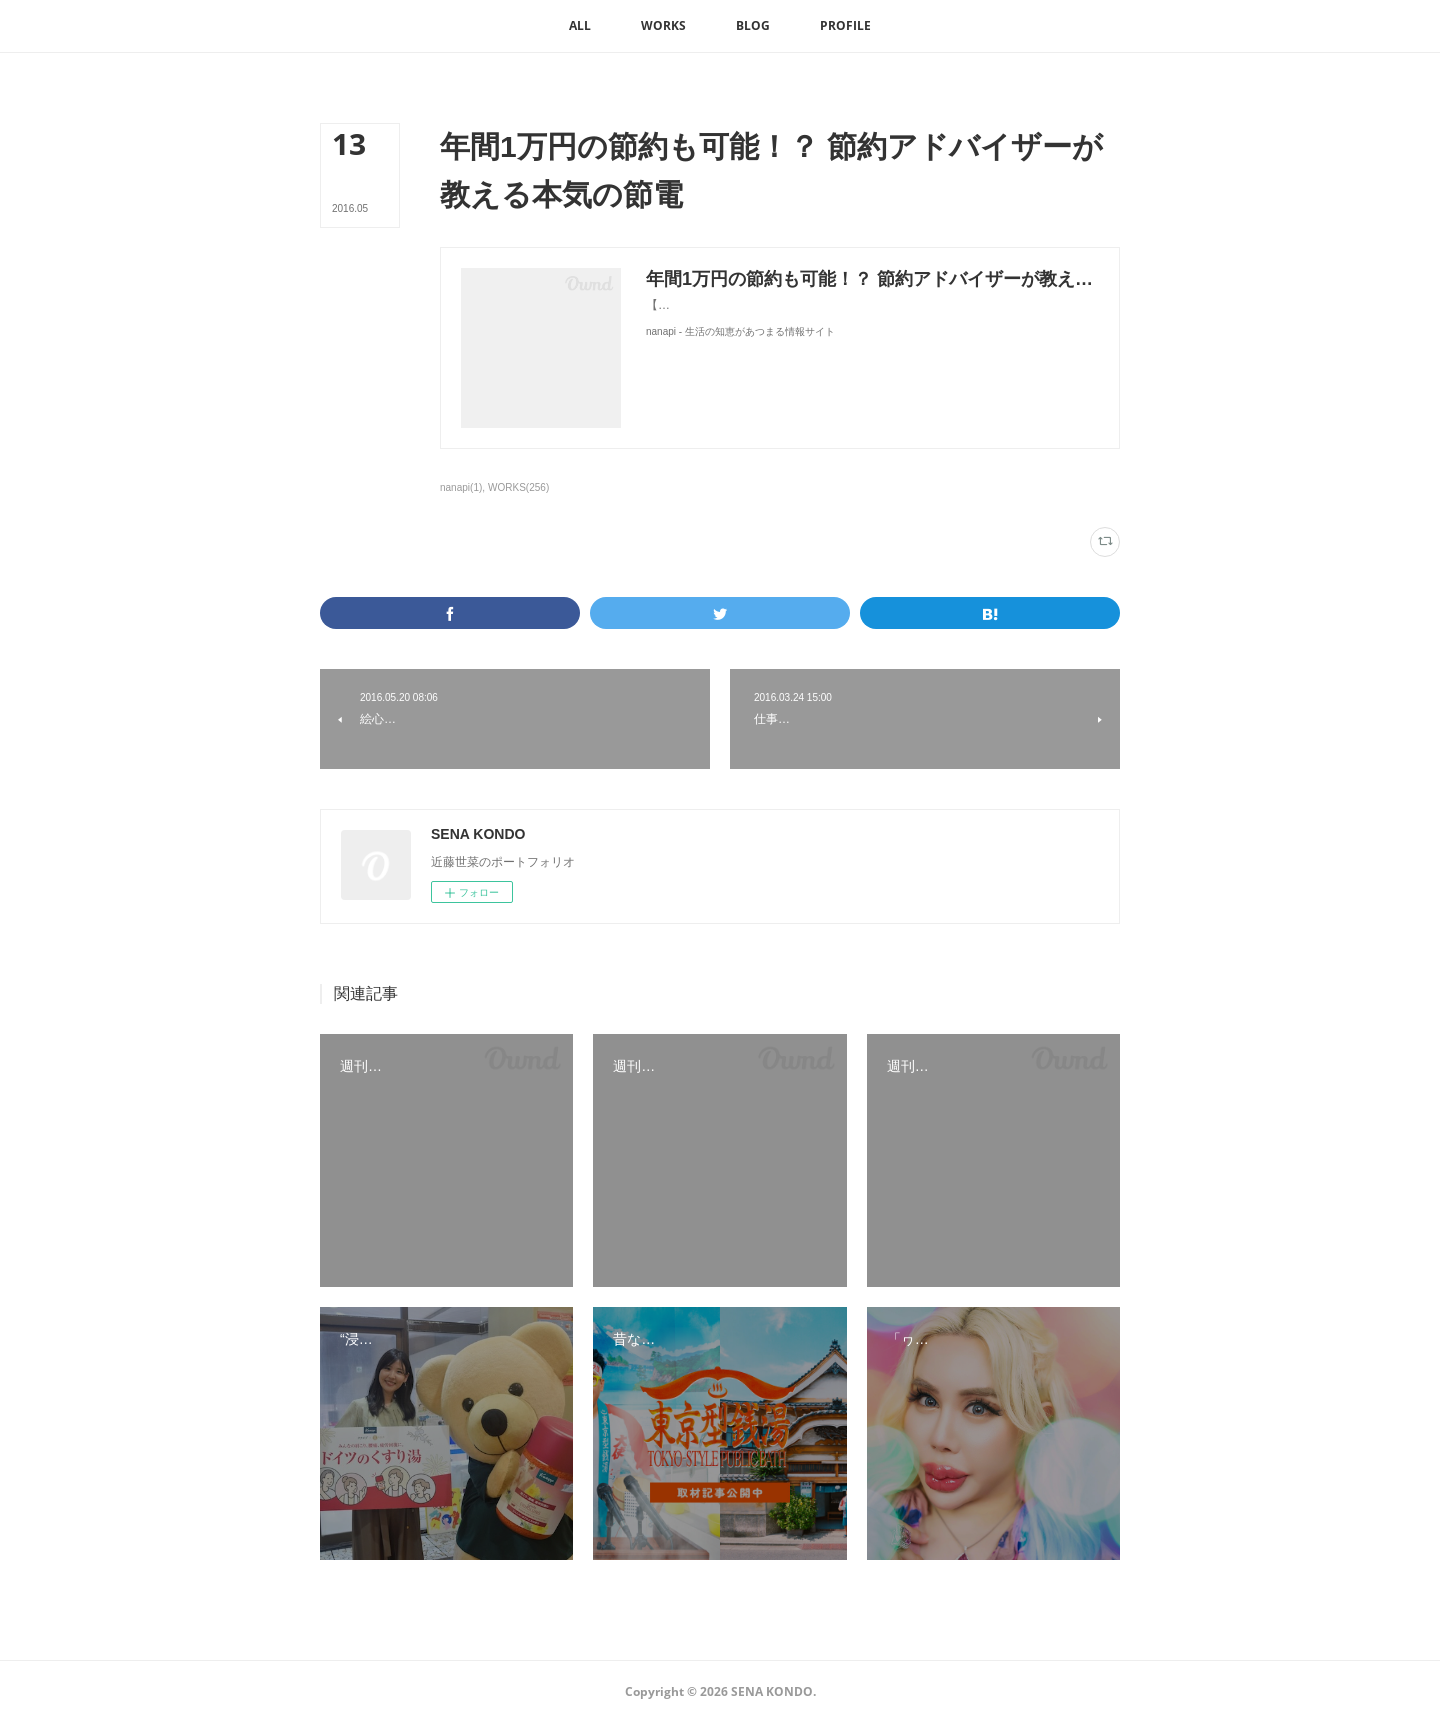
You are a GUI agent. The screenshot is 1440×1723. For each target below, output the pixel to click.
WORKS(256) (518, 487)
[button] (580, 26)
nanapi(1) (461, 487)
